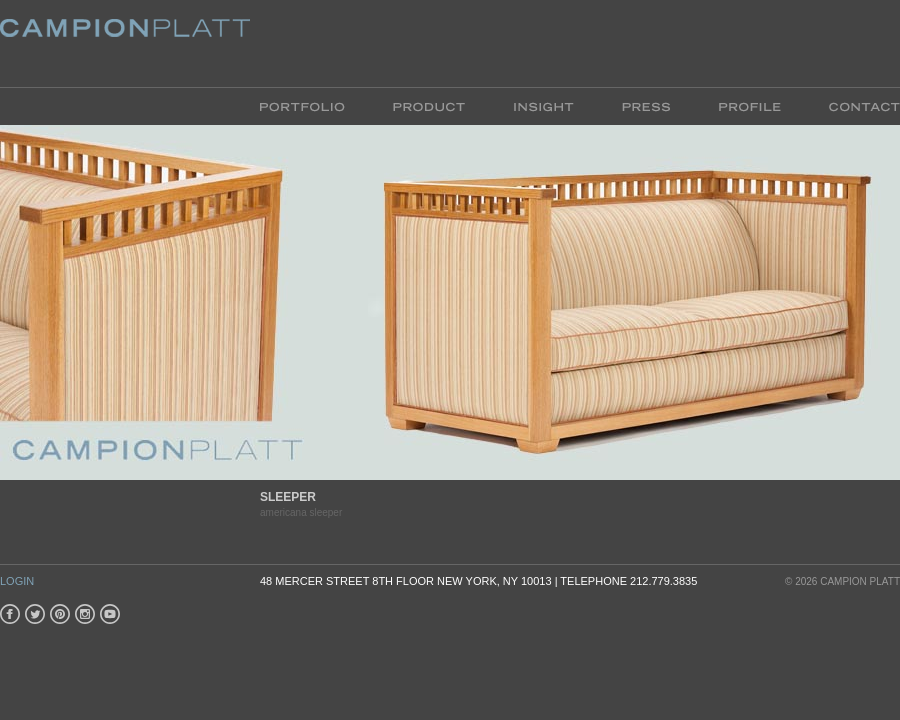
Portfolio (314, 105)
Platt (125, 43)
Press (646, 105)
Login (17, 581)
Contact (852, 105)
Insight (543, 105)
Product (429, 105)
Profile (749, 105)
